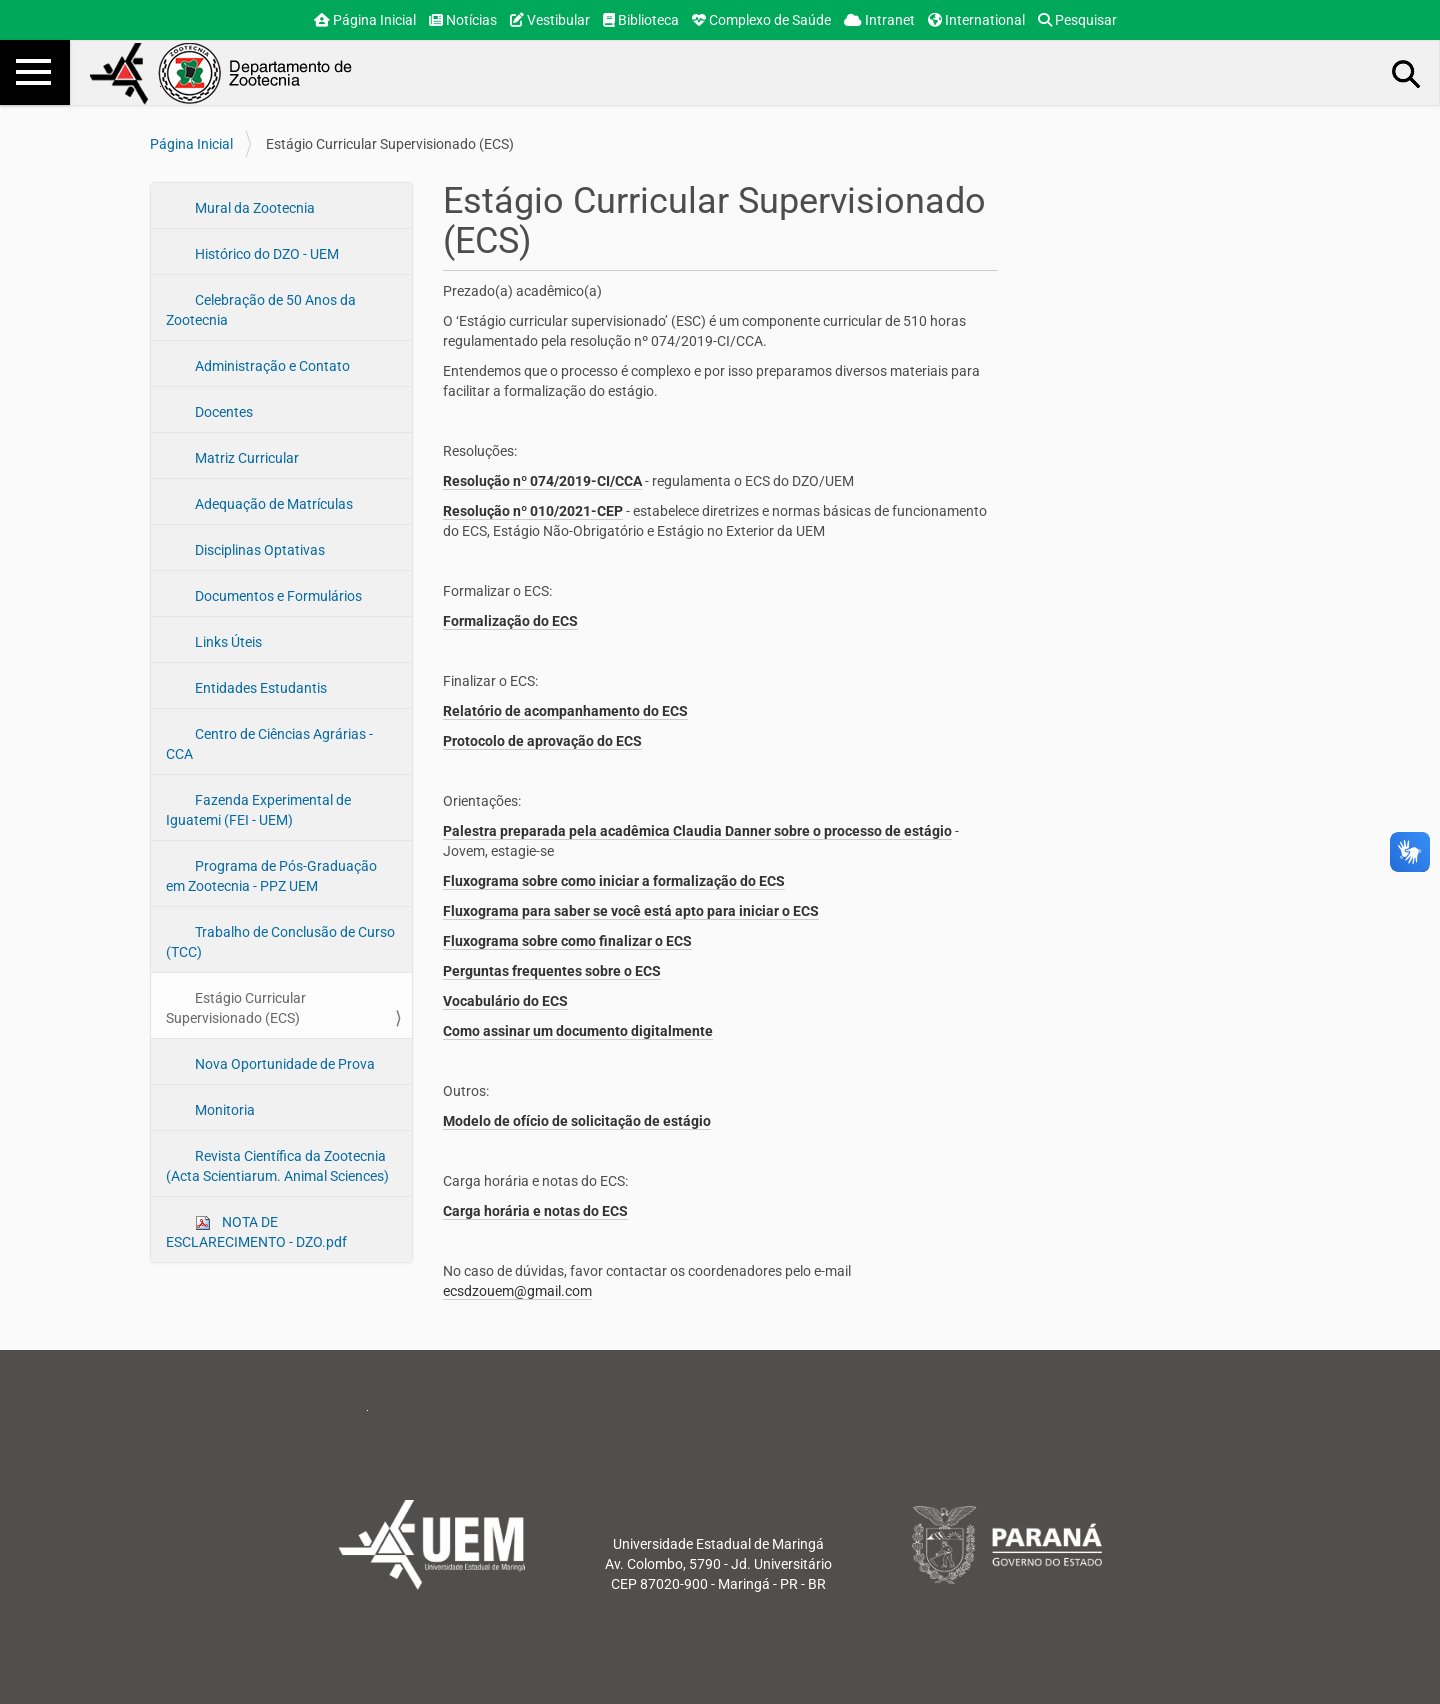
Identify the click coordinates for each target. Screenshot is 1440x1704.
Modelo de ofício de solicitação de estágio (577, 1121)
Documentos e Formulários (277, 596)
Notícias (463, 20)
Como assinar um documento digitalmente (578, 1031)
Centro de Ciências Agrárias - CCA (269, 744)
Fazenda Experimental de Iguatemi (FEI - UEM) (258, 810)
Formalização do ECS (510, 621)
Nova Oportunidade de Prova (283, 1064)
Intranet (879, 20)
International (976, 20)
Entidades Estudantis (259, 688)
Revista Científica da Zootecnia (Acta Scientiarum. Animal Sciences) (277, 1166)
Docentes (222, 412)
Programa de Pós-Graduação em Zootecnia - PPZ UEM (271, 876)
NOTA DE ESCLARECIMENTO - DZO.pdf (256, 1232)
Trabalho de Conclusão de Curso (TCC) (280, 942)
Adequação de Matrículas (272, 504)
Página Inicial (365, 20)
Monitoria (223, 1110)
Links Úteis (227, 642)
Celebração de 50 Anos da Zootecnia (261, 310)
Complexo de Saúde (761, 20)
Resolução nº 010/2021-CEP (533, 511)
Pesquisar (1077, 20)
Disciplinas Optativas (258, 550)
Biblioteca (641, 20)
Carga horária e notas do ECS (535, 1211)
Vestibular (550, 20)
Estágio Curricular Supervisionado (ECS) (236, 1008)
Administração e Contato (271, 366)
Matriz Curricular (245, 458)
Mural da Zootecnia (253, 208)
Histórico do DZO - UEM (265, 254)
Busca (1407, 73)
